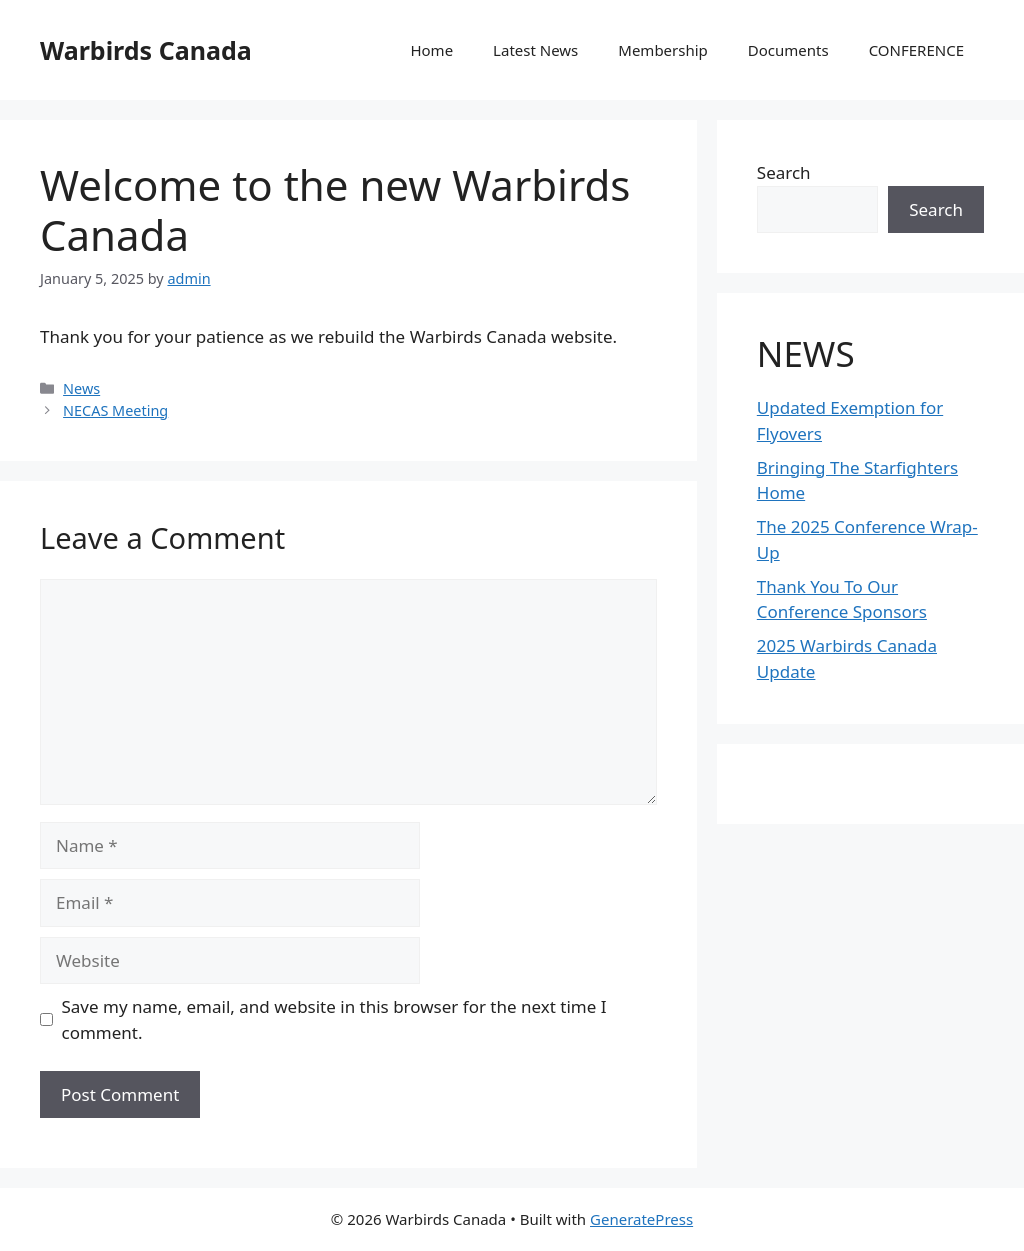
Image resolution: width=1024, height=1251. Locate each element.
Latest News (535, 50)
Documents (788, 50)
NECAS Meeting (115, 410)
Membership (663, 50)
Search (784, 172)
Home (431, 50)
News (81, 388)
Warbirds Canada (146, 50)
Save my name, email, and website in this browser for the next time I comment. (334, 1019)
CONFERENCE (916, 50)
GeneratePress (641, 1219)
